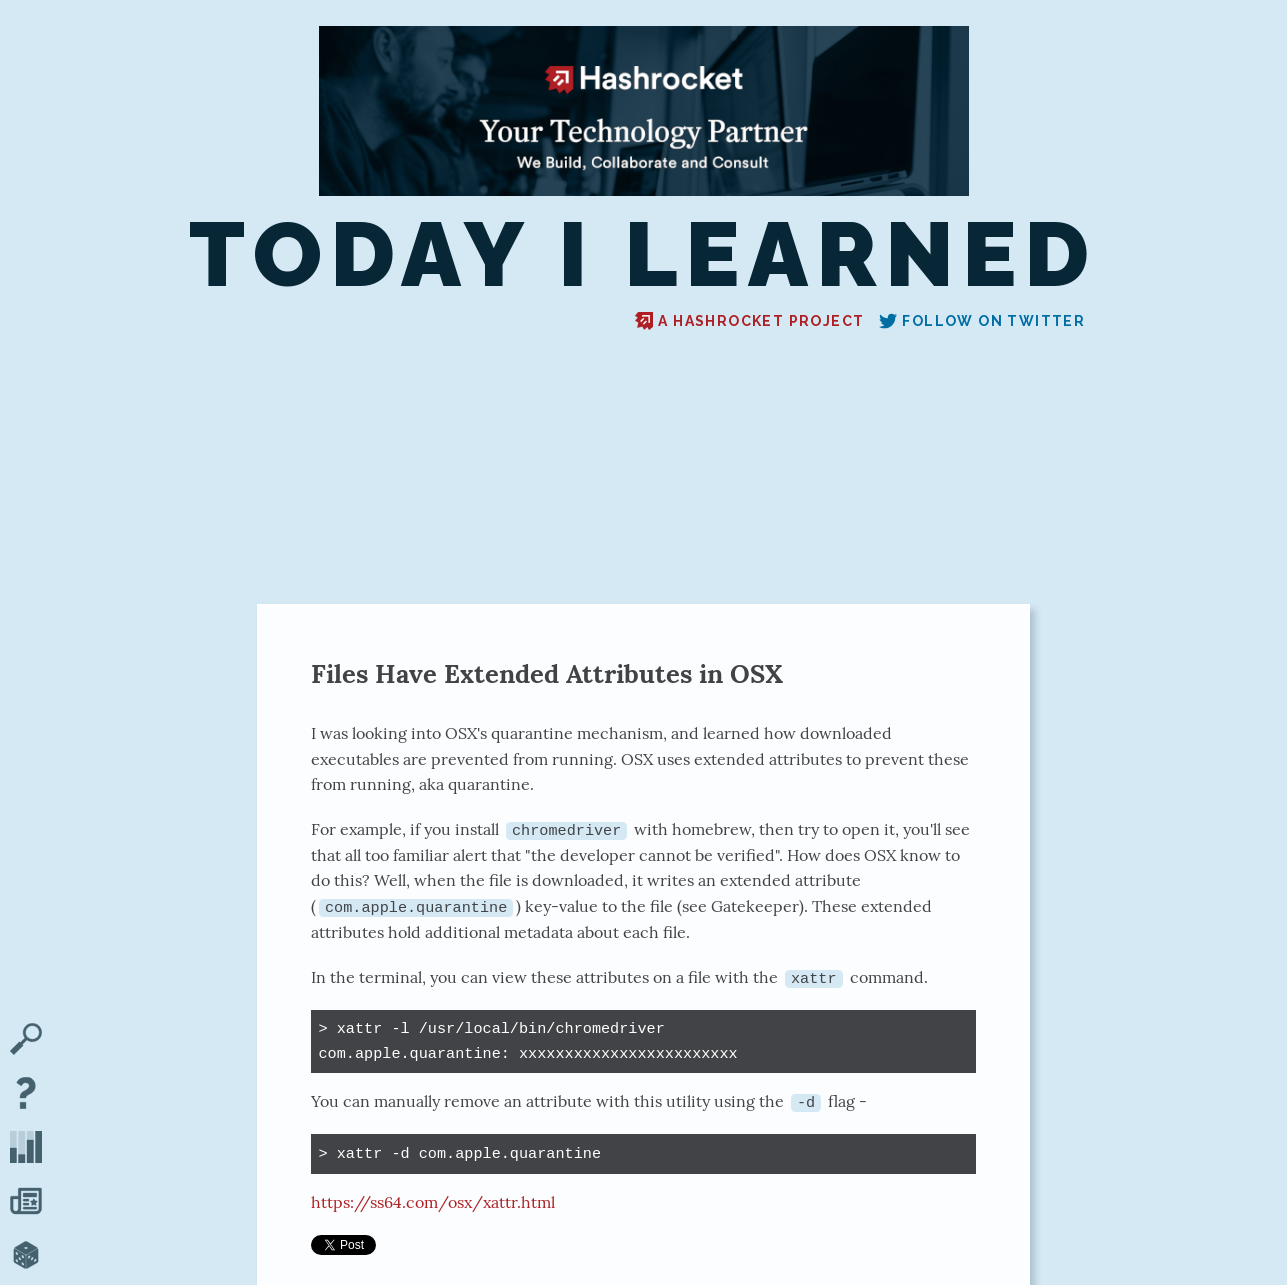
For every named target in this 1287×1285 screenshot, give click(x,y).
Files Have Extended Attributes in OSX (547, 673)
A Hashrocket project (749, 321)
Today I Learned (643, 254)
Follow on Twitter (982, 321)
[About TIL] (26, 1095)
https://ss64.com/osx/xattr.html (433, 1201)
